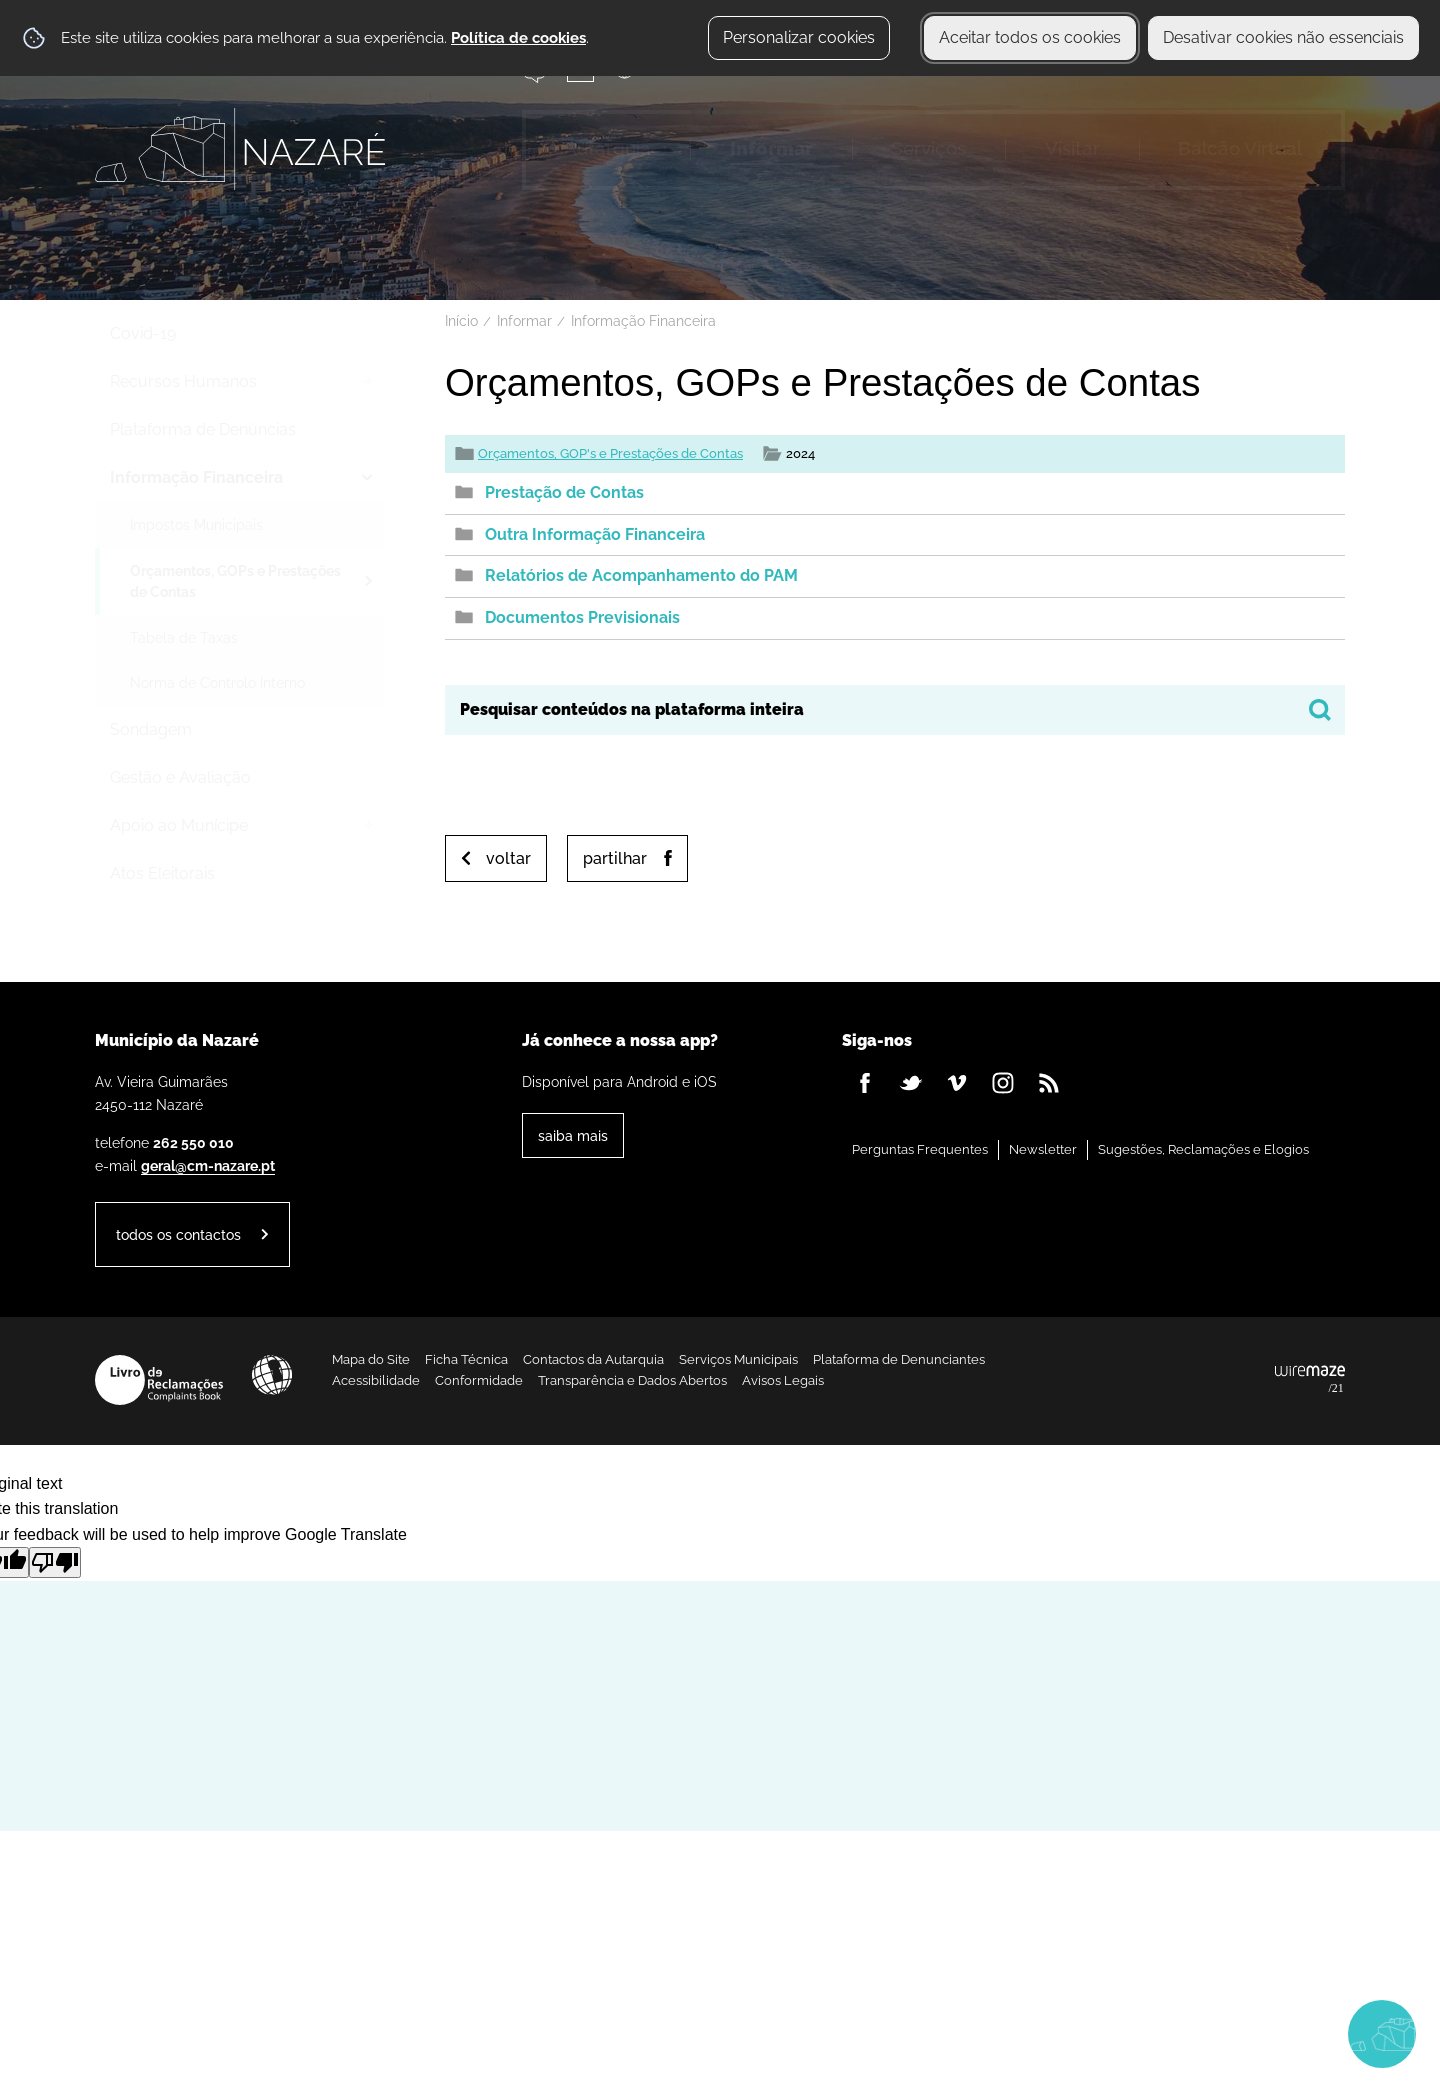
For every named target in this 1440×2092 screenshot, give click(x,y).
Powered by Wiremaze (1310, 1380)
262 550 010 (193, 1142)
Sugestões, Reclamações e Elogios (1203, 1149)
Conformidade (479, 1380)
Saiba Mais (573, 1135)
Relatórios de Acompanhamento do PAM (641, 575)
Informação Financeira (643, 321)
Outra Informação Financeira (595, 534)
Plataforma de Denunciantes (899, 1359)
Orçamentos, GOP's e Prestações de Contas (610, 453)
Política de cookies (518, 38)
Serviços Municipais (738, 1359)
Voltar (508, 858)
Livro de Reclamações (159, 1380)
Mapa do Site (371, 1359)
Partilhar (615, 858)
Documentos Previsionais (582, 617)
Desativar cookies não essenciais (1283, 37)
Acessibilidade (272, 1375)
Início (461, 321)
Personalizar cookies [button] (799, 37)
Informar (524, 321)
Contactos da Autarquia (593, 1359)
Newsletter (1043, 1149)
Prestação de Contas (564, 492)
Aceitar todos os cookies (1030, 37)
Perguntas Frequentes (920, 1149)
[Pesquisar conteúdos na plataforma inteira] (1320, 710)
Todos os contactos (178, 1234)
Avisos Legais (783, 1380)
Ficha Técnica (466, 1359)
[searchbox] (895, 710)
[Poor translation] (55, 1562)
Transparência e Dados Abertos (632, 1380)
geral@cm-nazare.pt (208, 1165)
